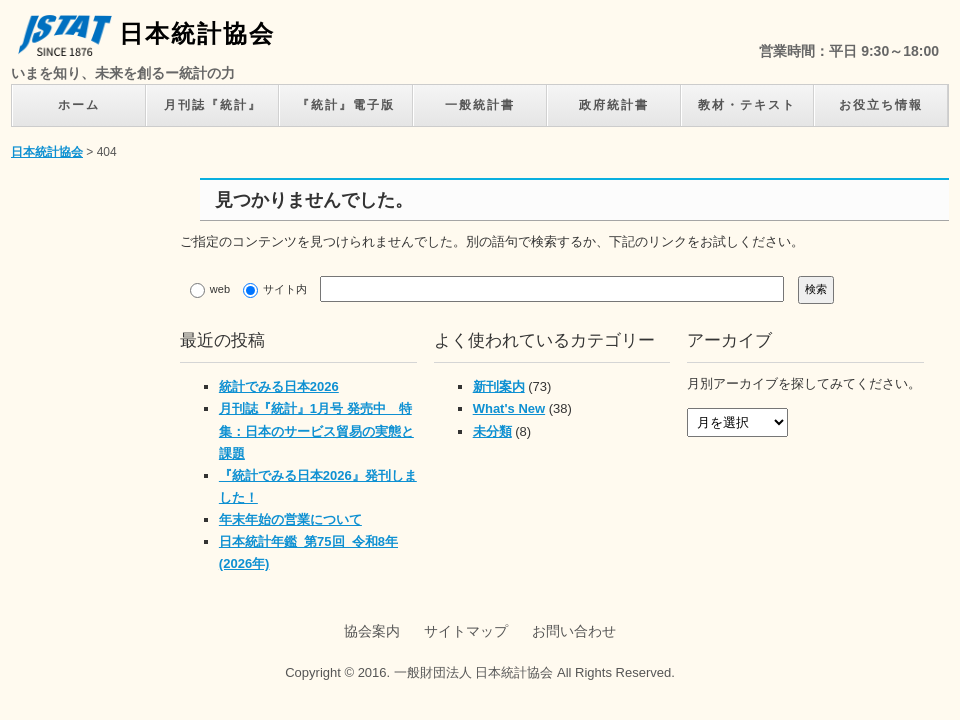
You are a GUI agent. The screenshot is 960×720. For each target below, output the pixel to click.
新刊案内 (499, 386)
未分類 (492, 431)
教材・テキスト (747, 105)
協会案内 (372, 631)
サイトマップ (466, 631)
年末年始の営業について (290, 519)
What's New (509, 408)
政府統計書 (614, 105)
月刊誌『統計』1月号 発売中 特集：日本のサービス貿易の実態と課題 (316, 430)
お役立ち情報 (881, 105)
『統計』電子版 (346, 105)
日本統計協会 (146, 33)
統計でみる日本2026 (279, 386)
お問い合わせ (574, 631)
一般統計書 (480, 105)
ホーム (79, 105)
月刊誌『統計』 (213, 105)
